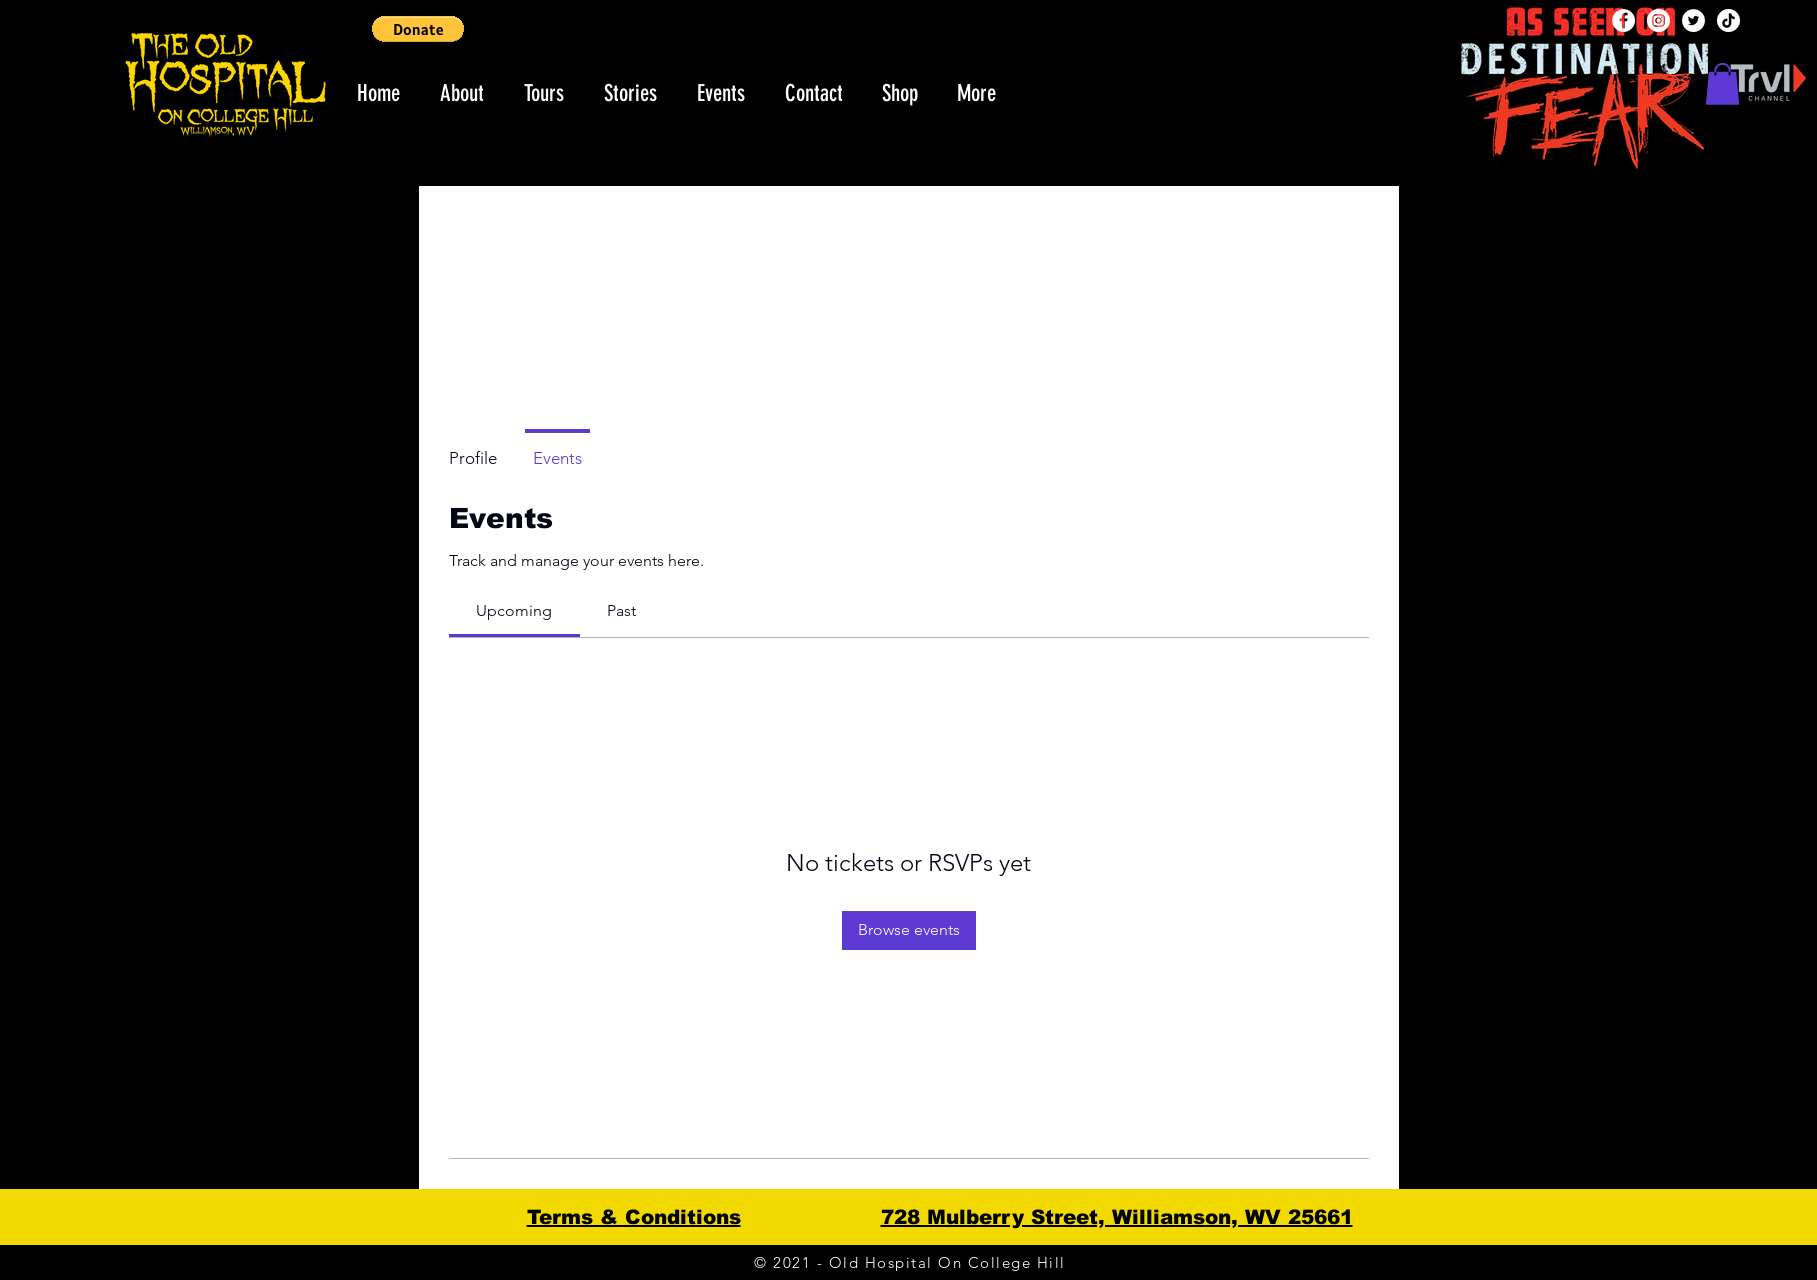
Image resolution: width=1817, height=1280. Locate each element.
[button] (418, 29)
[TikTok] (1728, 20)
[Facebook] (1623, 20)
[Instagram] (1658, 20)
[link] (514, 610)
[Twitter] (1693, 20)
